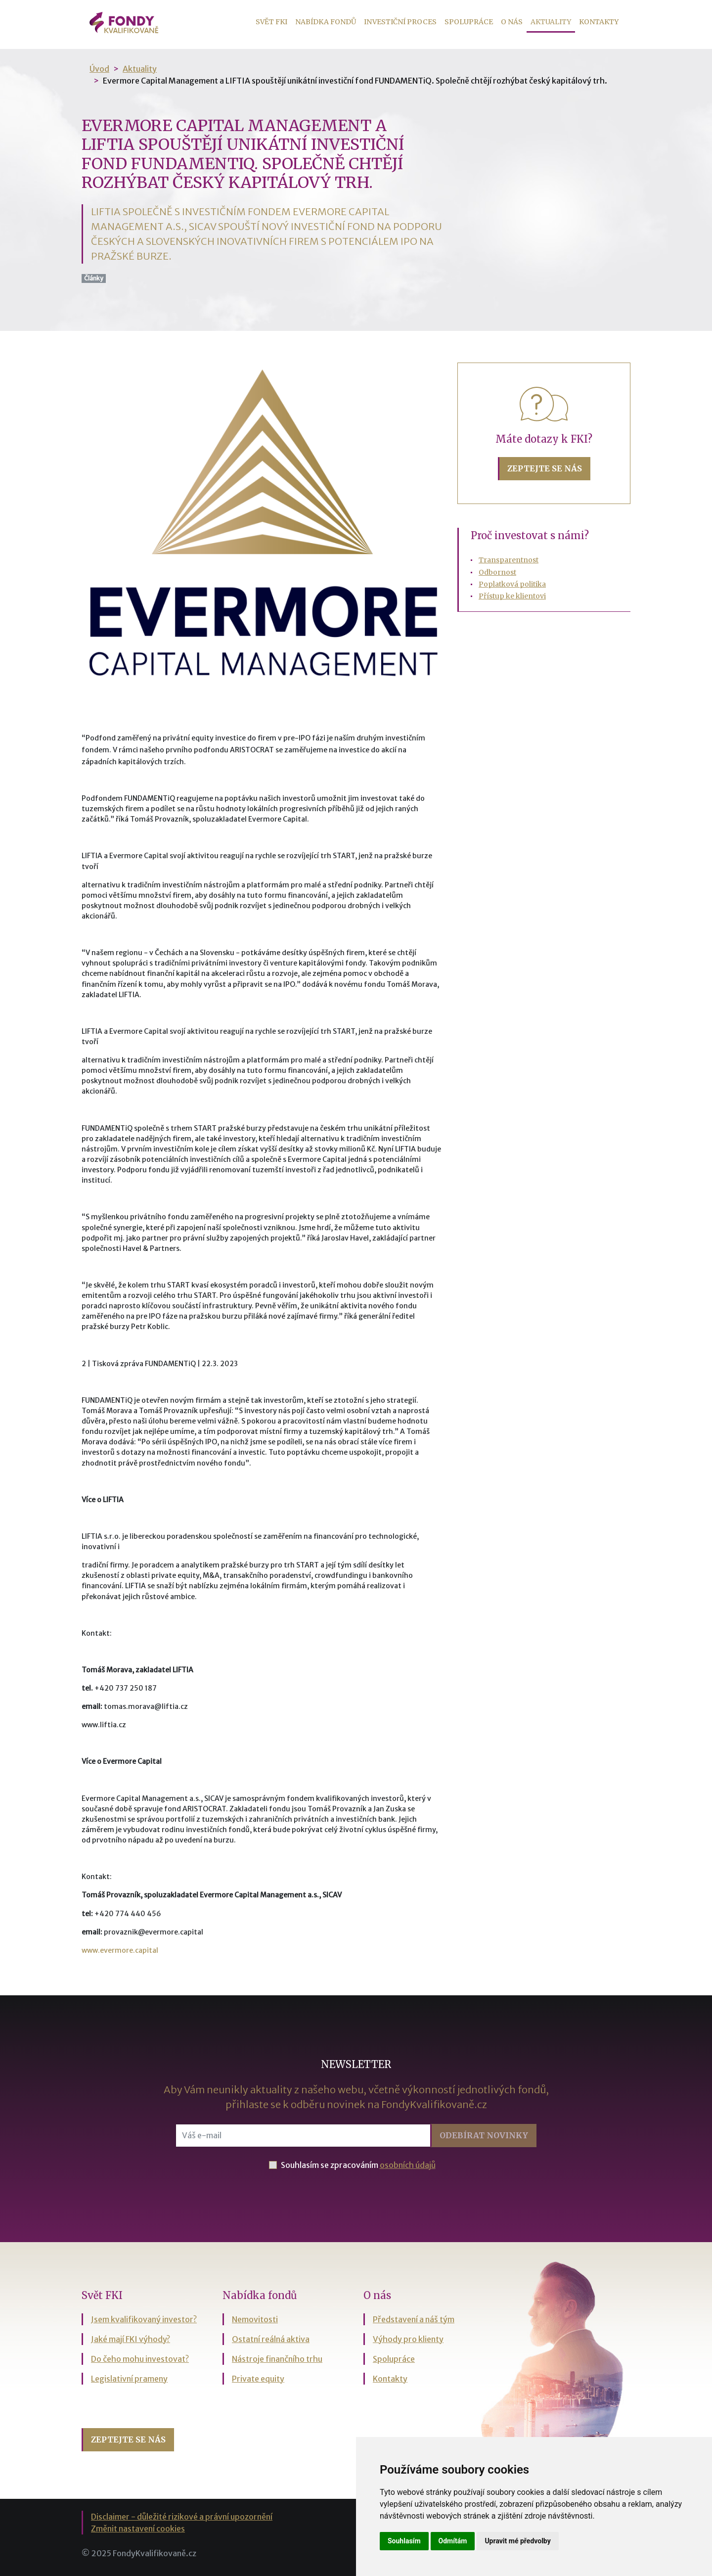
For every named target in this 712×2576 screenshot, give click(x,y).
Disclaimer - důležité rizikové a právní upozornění (181, 2517)
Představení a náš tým (413, 2319)
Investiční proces (400, 21)
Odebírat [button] (484, 2135)
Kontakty (599, 21)
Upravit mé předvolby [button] (517, 2541)
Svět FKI (271, 21)
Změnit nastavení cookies (138, 2528)
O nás (512, 21)
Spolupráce (469, 21)
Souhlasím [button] (404, 2541)
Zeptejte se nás (544, 468)
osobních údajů (408, 2165)
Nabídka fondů (325, 21)
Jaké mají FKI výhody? (130, 2339)
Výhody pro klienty (408, 2339)
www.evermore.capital (120, 1950)
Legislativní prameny (129, 2379)
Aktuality (553, 21)
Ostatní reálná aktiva (271, 2339)
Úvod (99, 69)
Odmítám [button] (453, 2541)
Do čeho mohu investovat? (140, 2359)
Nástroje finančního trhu (277, 2359)
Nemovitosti (255, 2319)
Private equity (258, 2379)
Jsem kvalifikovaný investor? (144, 2319)
